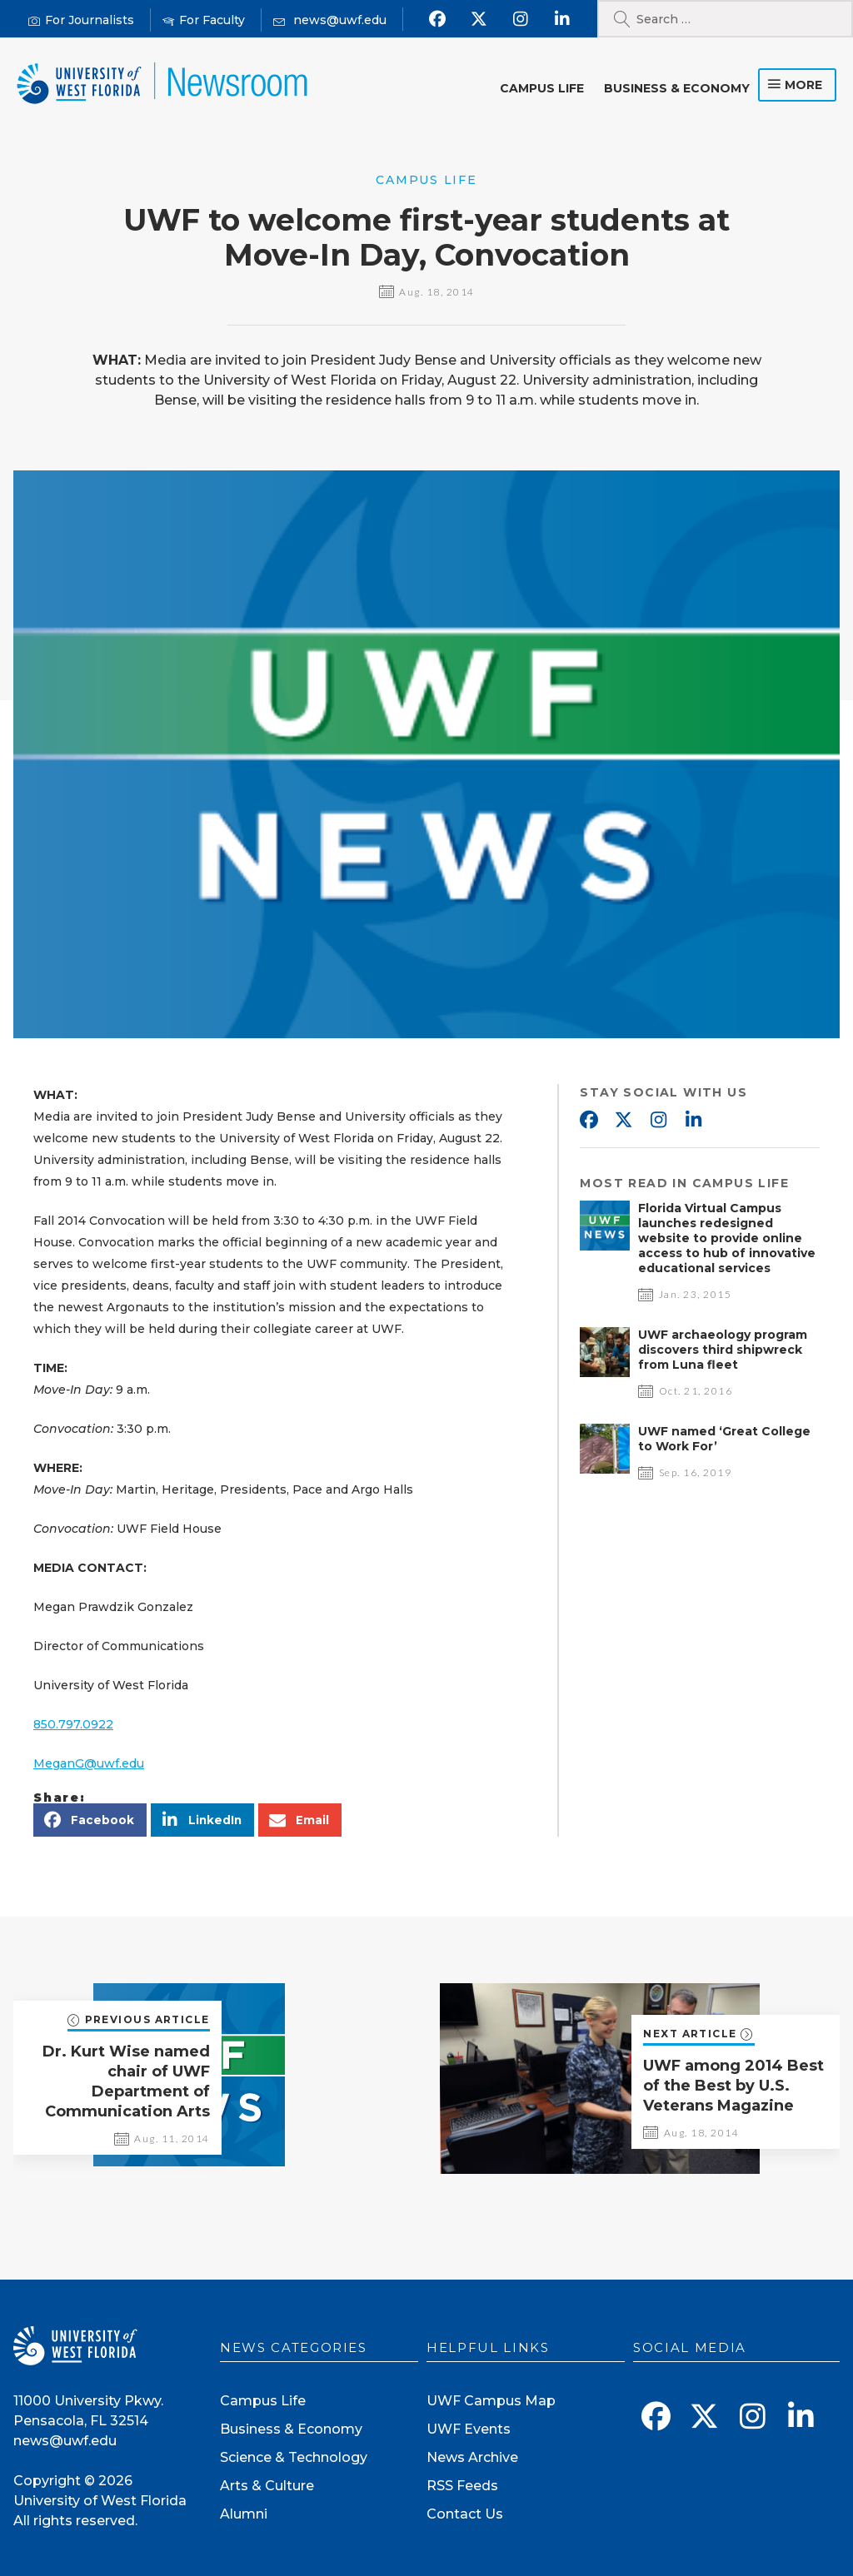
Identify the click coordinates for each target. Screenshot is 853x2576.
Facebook (588, 1121)
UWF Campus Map (491, 2401)
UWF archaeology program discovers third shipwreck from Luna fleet (722, 1349)
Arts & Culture (267, 2486)
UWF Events (468, 2429)
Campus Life (542, 88)
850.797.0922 (73, 1724)
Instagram (658, 1121)
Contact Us (464, 2514)
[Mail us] (330, 20)
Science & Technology (293, 2457)
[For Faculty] (203, 20)
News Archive (472, 2457)
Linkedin (693, 1121)
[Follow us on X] (479, 19)
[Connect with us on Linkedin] (562, 19)
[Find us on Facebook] (437, 19)
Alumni (243, 2514)
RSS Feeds (462, 2486)
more (803, 84)
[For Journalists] (81, 20)
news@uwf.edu (65, 2441)
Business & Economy (677, 88)
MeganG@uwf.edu (88, 1763)
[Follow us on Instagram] (521, 19)
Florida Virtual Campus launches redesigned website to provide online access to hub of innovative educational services (727, 1238)
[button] (90, 1820)
